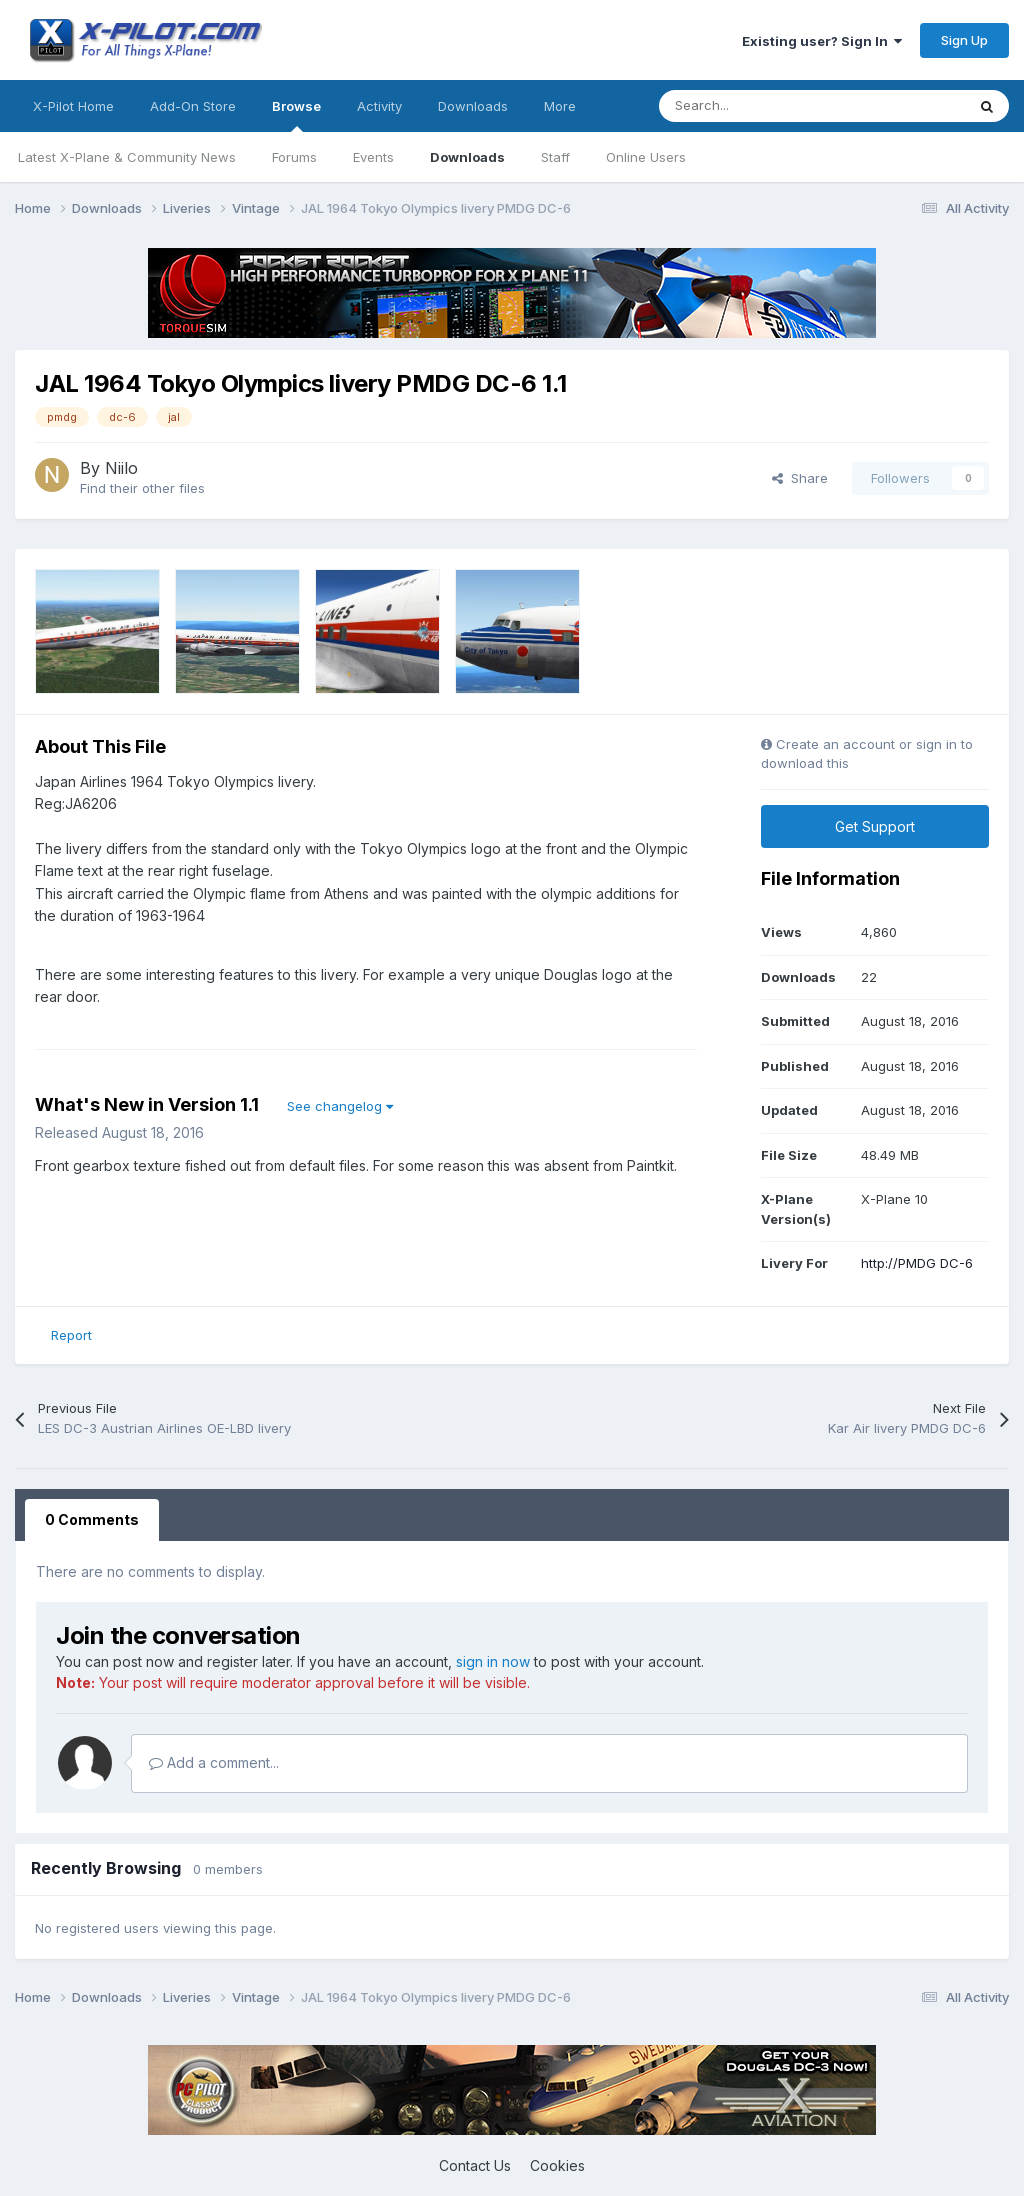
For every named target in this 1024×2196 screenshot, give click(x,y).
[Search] (767, 106)
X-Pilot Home (73, 106)
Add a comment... (214, 1762)
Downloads (467, 157)
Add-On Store (193, 106)
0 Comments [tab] (92, 1519)
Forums (294, 157)
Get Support (875, 826)
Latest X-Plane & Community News (127, 157)
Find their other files (142, 488)
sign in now (493, 1661)
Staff (555, 157)
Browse (296, 115)
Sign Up (964, 40)
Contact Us (475, 2165)
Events (373, 157)
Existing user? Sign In (822, 41)
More (560, 106)
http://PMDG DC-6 (917, 1263)
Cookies (557, 2165)
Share (800, 478)
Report (71, 1335)
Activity (379, 106)
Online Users (646, 157)
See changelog (340, 1106)
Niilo (121, 468)
